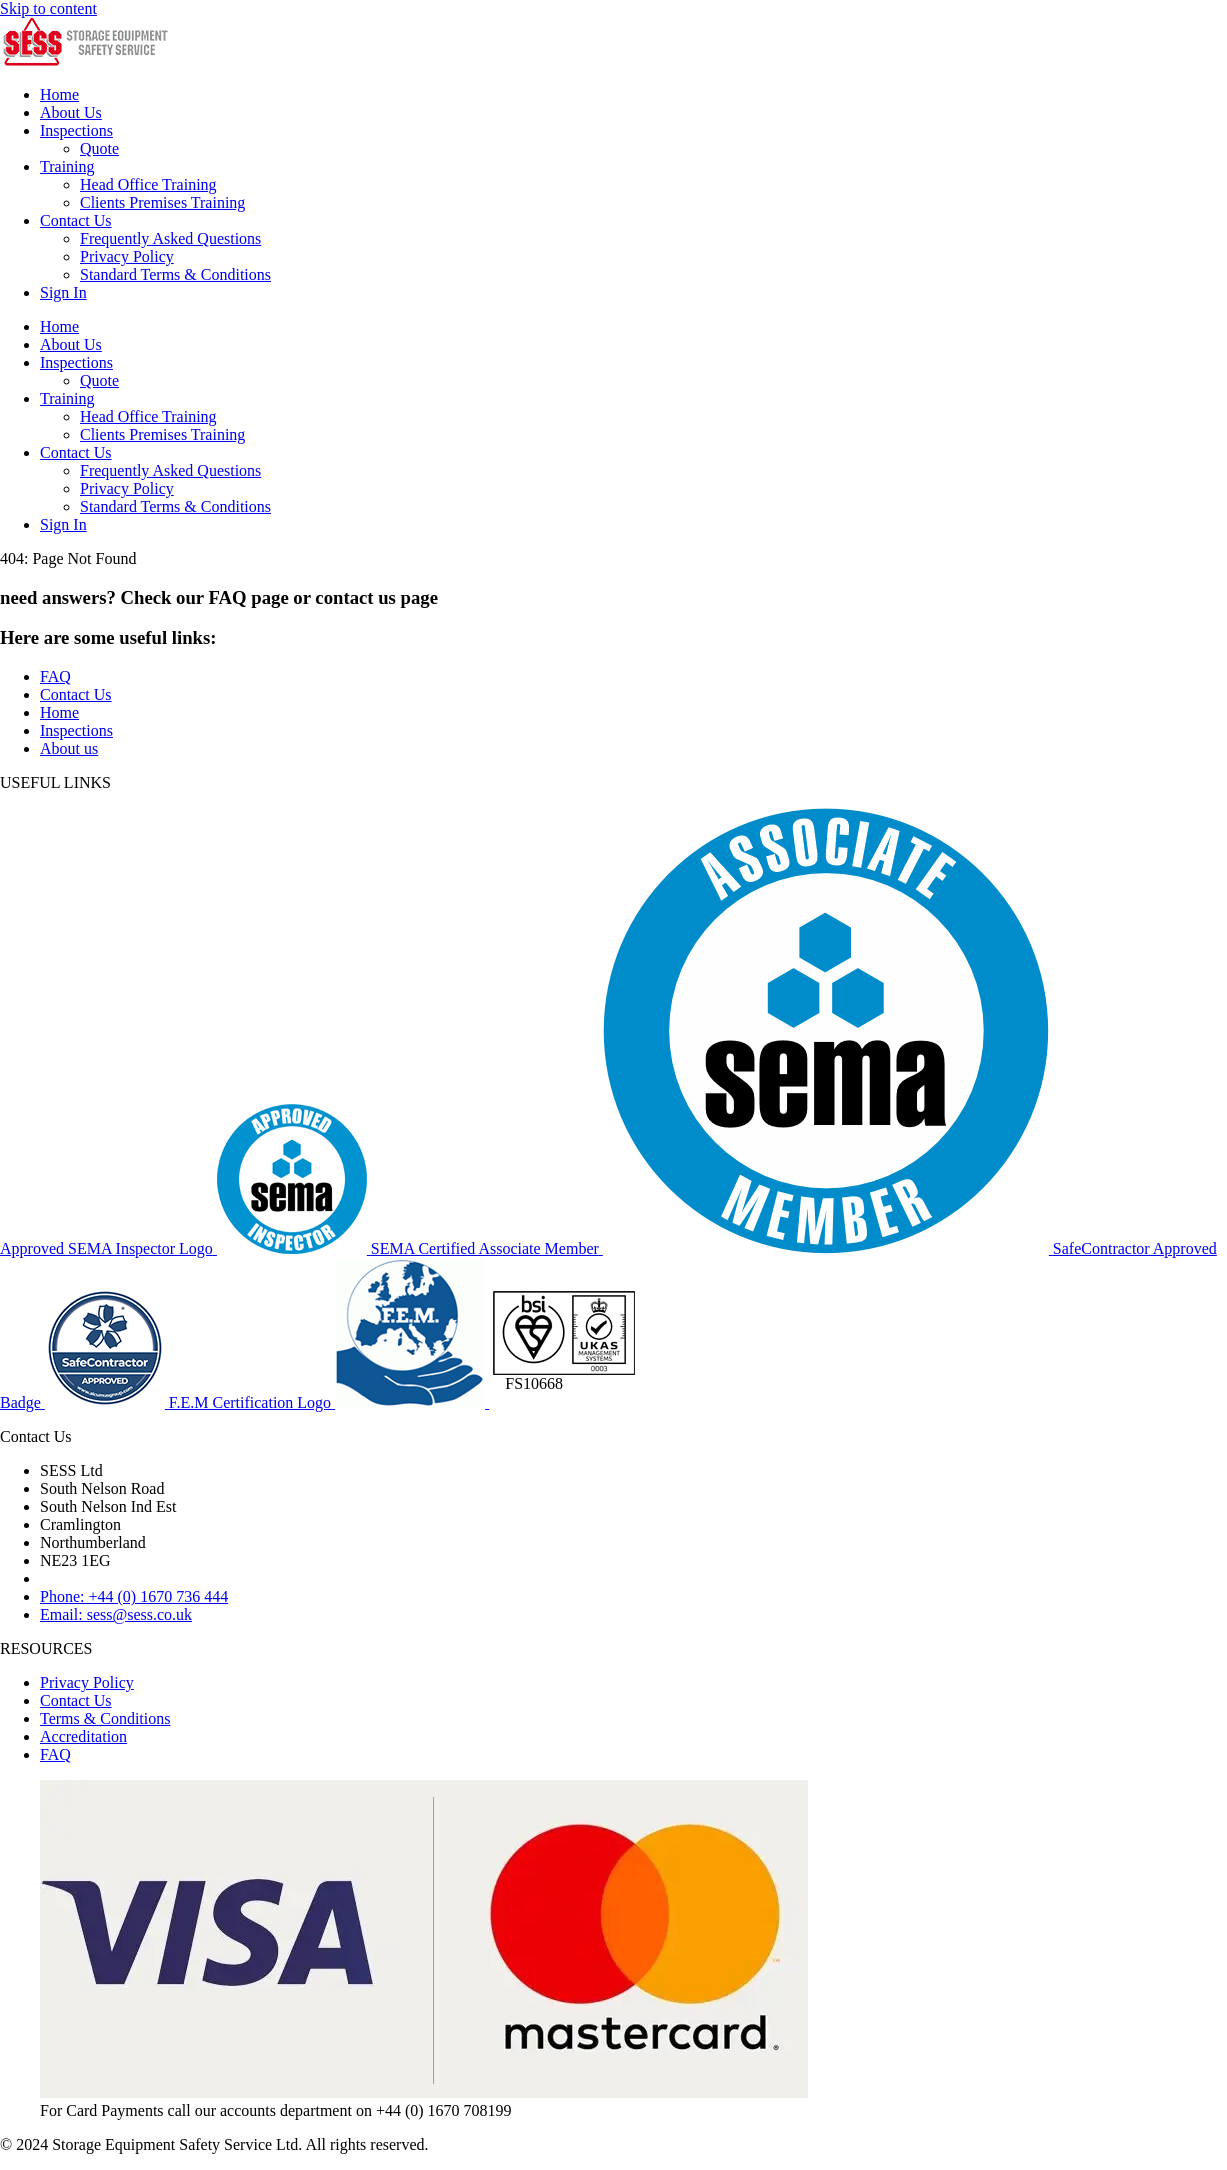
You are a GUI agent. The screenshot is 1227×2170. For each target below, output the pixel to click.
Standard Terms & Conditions (175, 274)
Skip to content (48, 8)
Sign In (63, 292)
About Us (71, 112)
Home (59, 94)
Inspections (76, 130)
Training (67, 166)
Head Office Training (148, 184)
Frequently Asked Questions (170, 238)
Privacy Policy (127, 256)
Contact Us (76, 220)
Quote (99, 148)
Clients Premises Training (162, 202)
